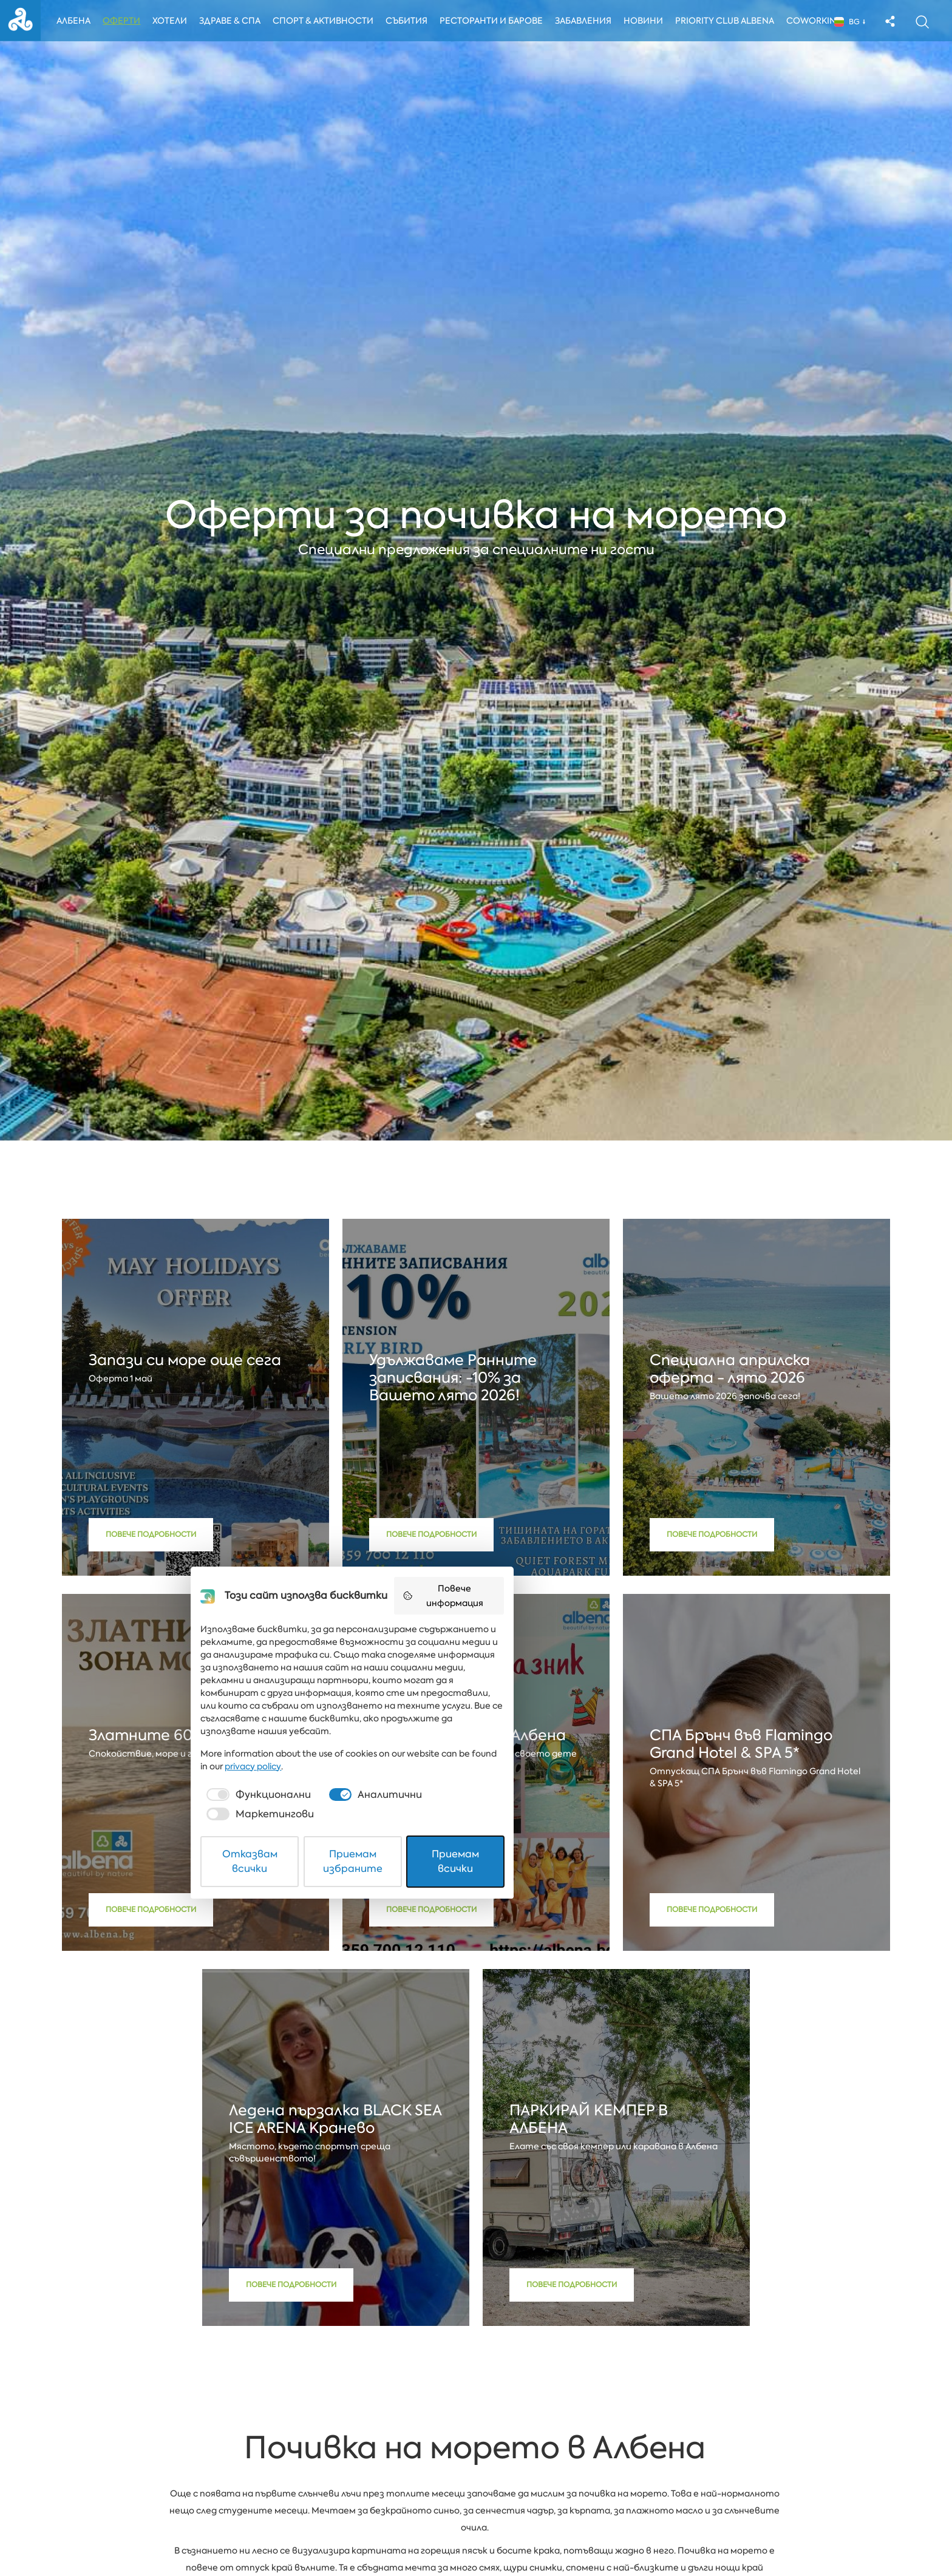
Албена (78, 22)
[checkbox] (327, 2496)
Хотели (174, 22)
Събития (413, 22)
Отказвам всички (337, 2535)
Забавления (590, 22)
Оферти (126, 22)
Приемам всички (615, 2535)
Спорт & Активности (328, 22)
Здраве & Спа (234, 22)
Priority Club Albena (731, 22)
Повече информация (622, 2341)
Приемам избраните (476, 2535)
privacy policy (620, 2467)
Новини (650, 22)
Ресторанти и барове (497, 22)
